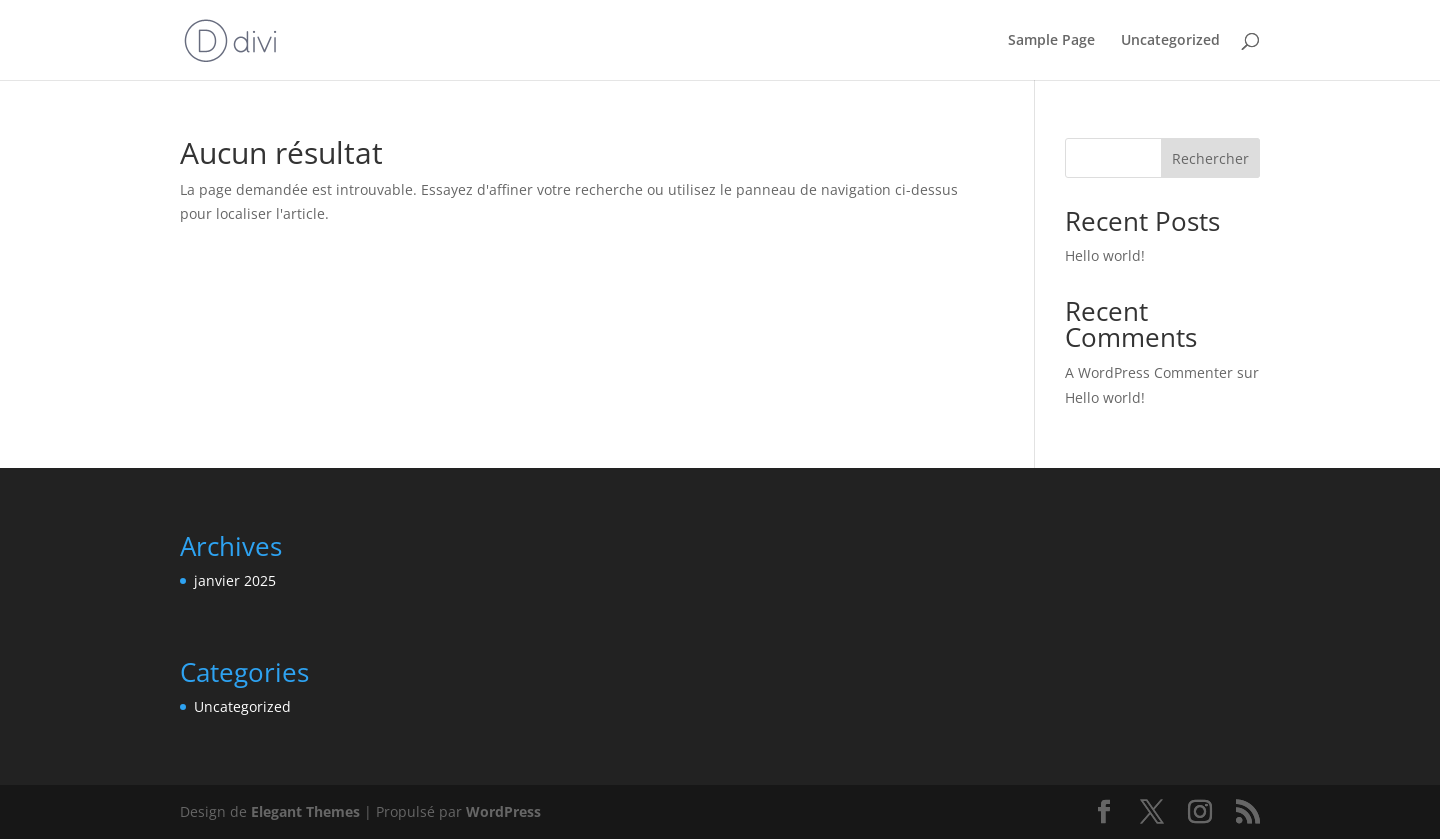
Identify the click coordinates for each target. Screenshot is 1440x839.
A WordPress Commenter (1149, 372)
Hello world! (1105, 255)
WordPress (503, 811)
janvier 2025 (235, 580)
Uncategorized (1170, 41)
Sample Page (1051, 41)
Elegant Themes (305, 811)
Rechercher (1210, 158)
